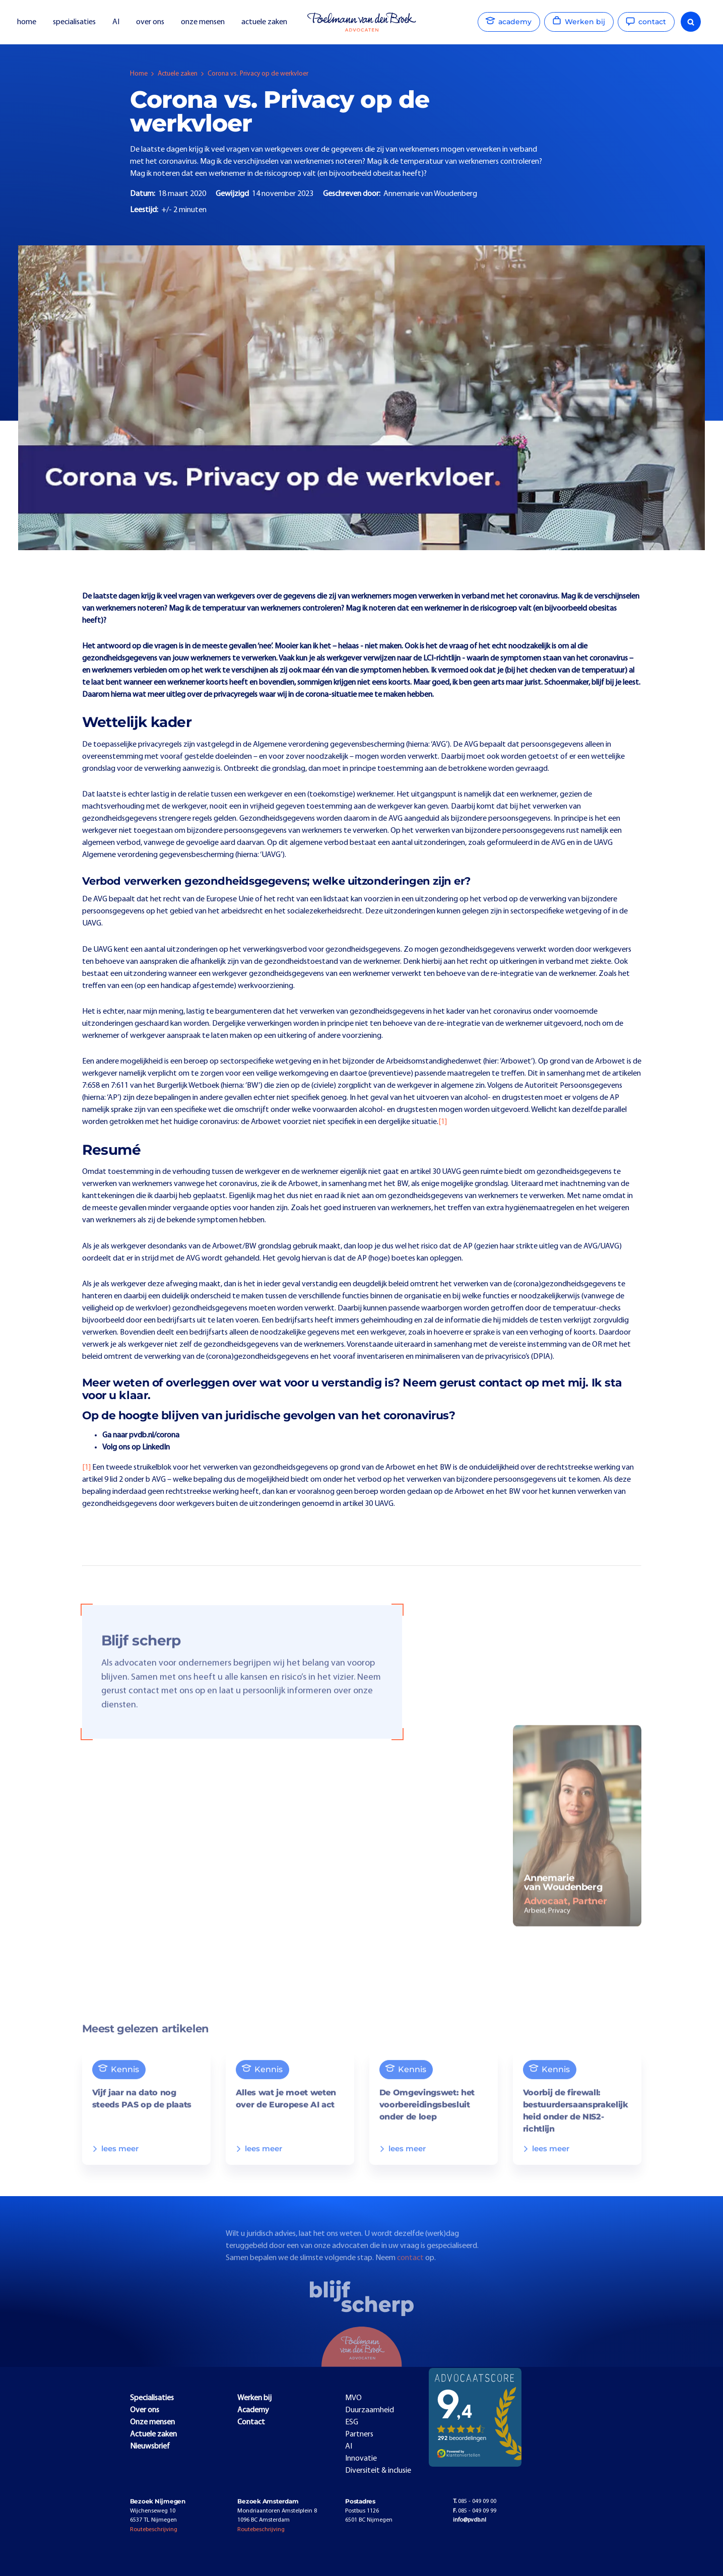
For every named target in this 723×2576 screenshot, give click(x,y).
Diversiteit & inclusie (378, 2471)
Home (139, 74)
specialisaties (74, 22)
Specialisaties (152, 2398)
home (26, 22)
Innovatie (361, 2459)
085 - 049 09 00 (474, 2501)
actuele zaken (264, 22)
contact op (509, 1382)
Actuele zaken (178, 74)
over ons (150, 22)
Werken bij (254, 2398)
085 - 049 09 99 (474, 2511)
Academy (253, 2410)
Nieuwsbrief (150, 2446)
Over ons (144, 2410)
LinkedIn (156, 1447)
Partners (359, 2434)
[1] (442, 1122)
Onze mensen (152, 2422)
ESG (351, 2422)
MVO (353, 2398)
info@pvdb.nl (469, 2520)
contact (411, 2273)
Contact (251, 2422)
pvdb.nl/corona (154, 1435)
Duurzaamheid (369, 2410)
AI (115, 22)
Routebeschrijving (153, 2530)
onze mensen (203, 22)
